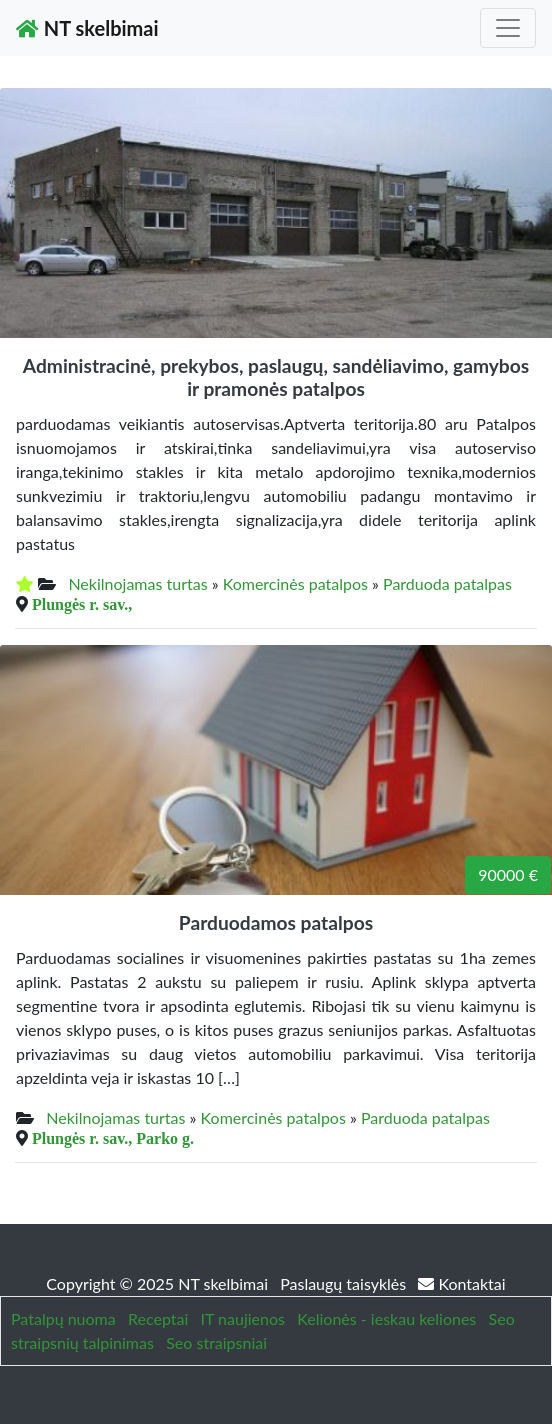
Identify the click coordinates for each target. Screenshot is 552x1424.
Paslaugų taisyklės (345, 1283)
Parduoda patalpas (447, 583)
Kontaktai (461, 1283)
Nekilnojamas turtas (137, 583)
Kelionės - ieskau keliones (386, 1318)
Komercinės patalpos (295, 583)
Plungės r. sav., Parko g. (113, 1138)
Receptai (158, 1318)
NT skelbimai (87, 28)
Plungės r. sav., (82, 604)
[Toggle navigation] (508, 28)
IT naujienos (243, 1318)
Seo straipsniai (216, 1342)
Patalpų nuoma (63, 1318)
